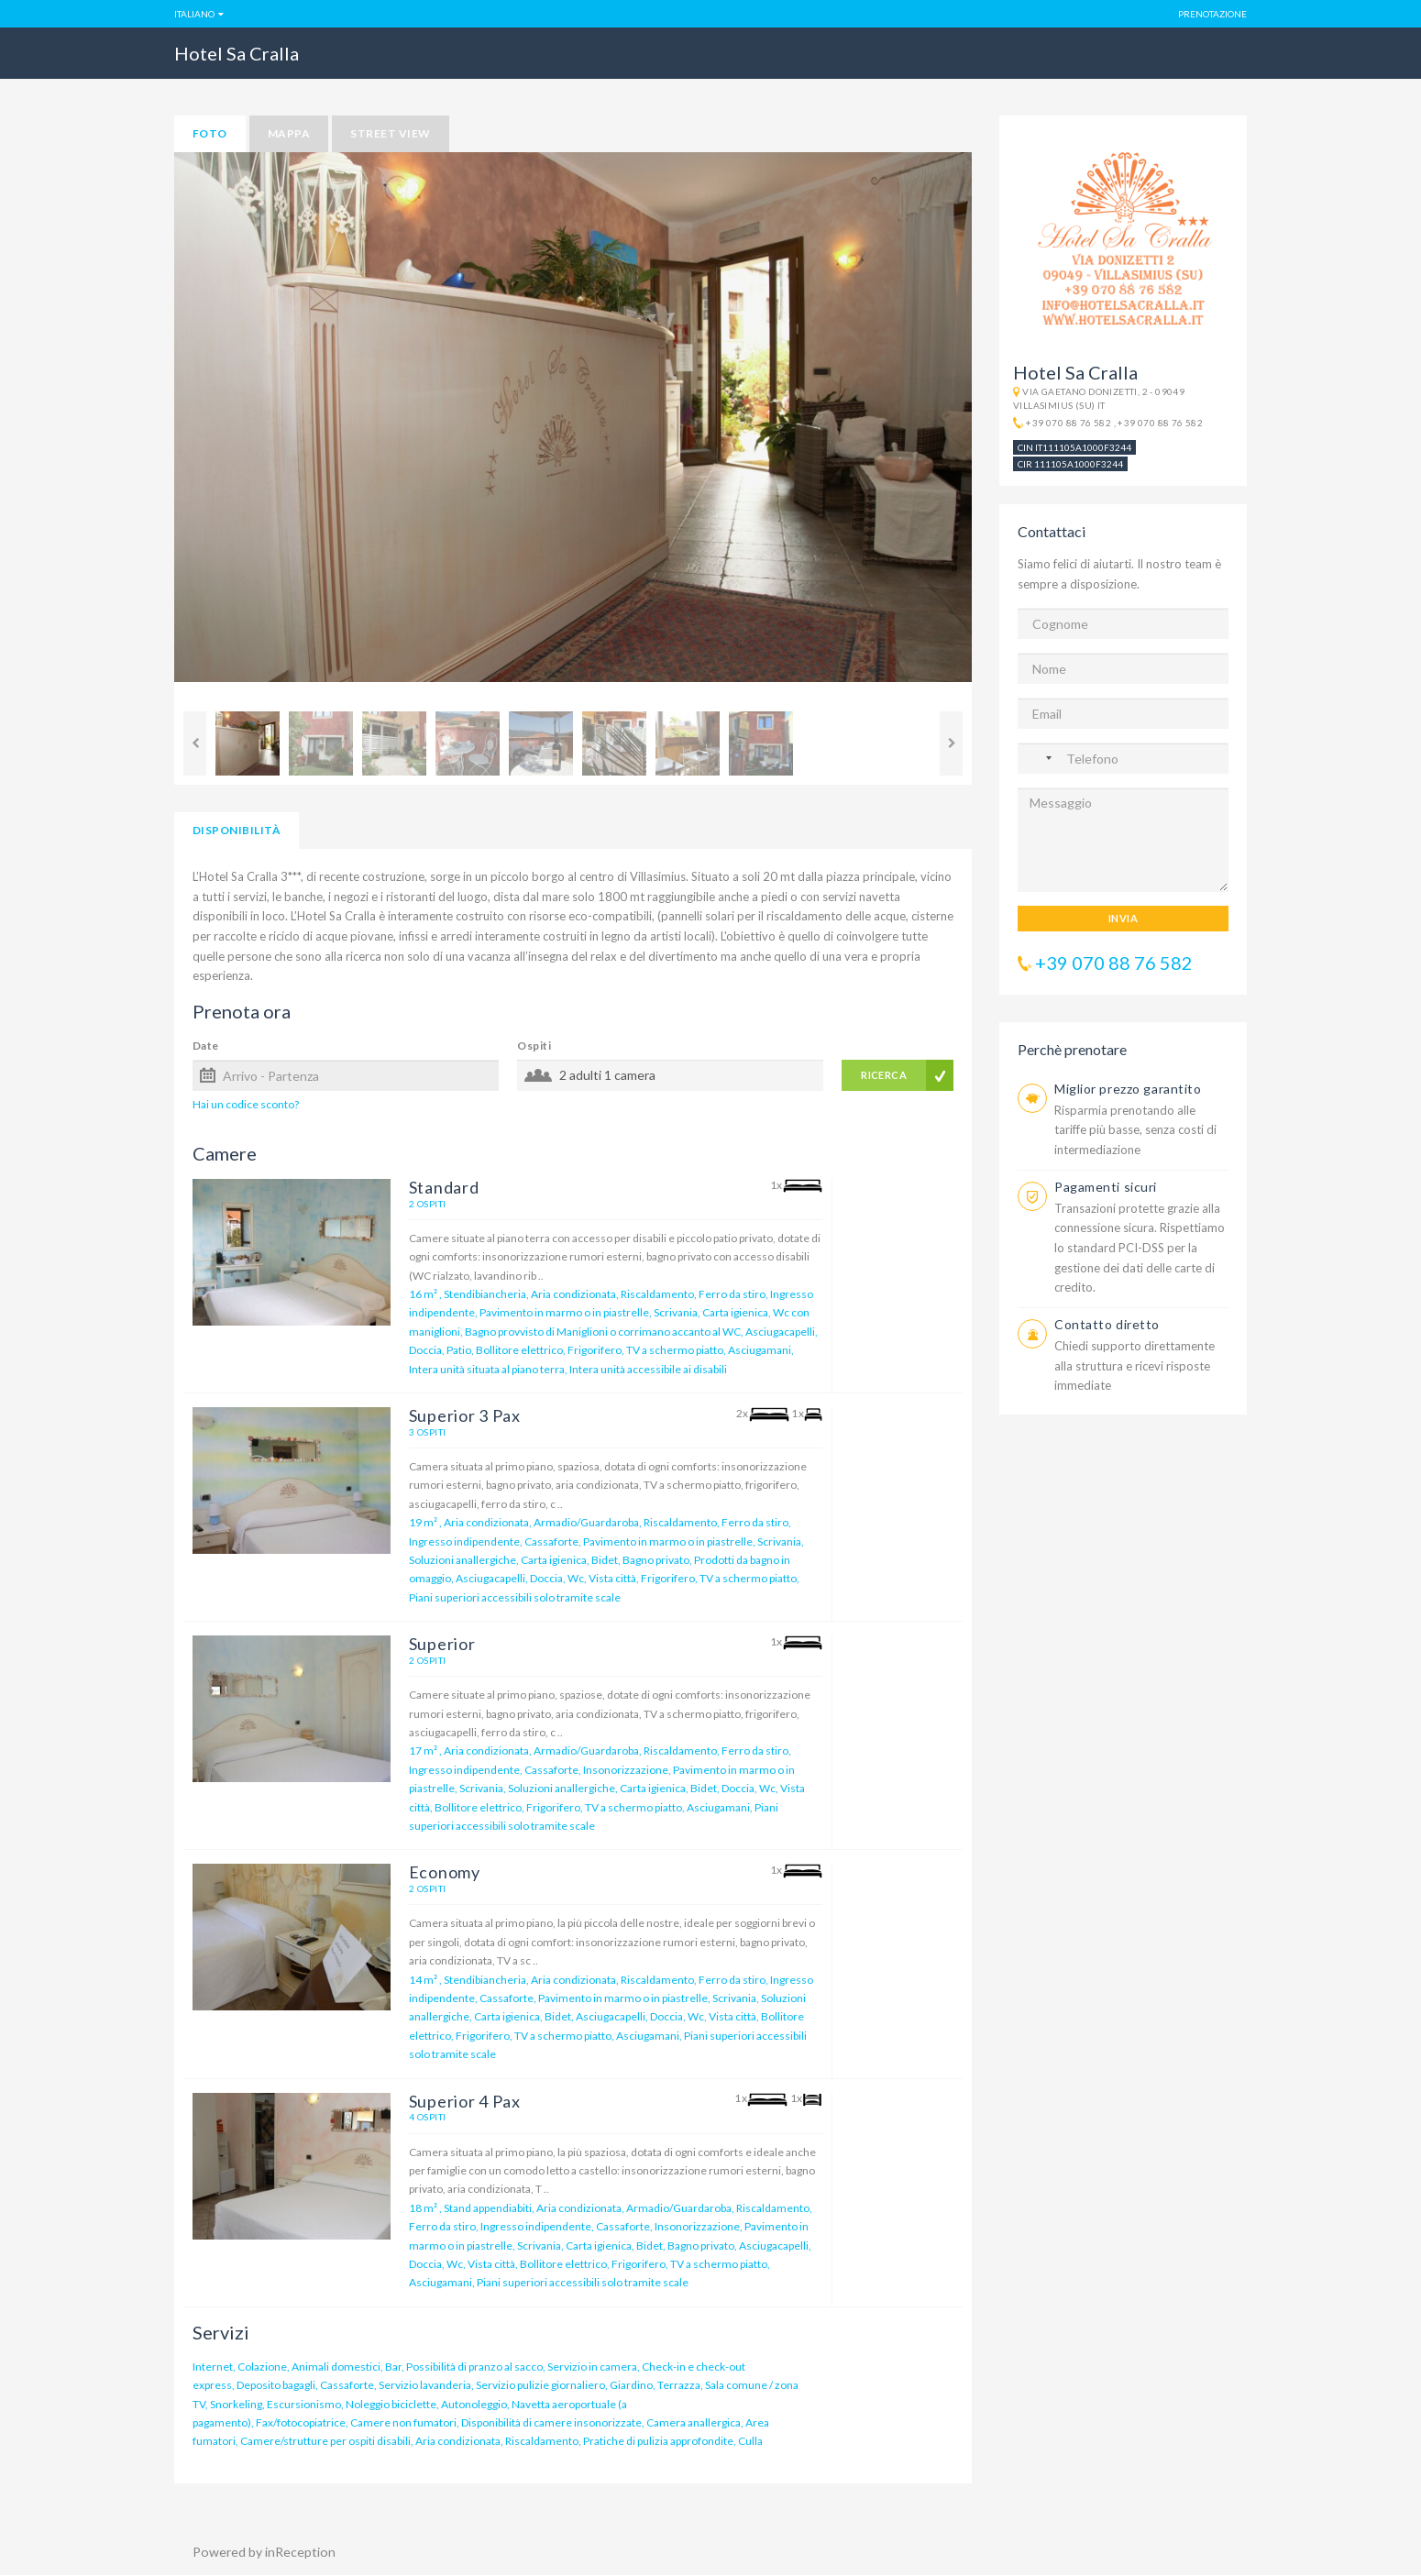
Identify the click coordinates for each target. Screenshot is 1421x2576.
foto (210, 133)
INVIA (1123, 918)
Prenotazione (1212, 13)
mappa (289, 133)
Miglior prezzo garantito (1127, 1088)
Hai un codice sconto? (246, 1104)
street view (390, 133)
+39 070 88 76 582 (1068, 422)
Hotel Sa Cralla (236, 53)
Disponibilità (237, 830)
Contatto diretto (1107, 1324)
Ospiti (534, 1045)
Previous (194, 743)
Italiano (194, 13)
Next (951, 743)
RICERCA (884, 1075)
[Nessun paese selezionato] (1040, 758)
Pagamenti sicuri (1105, 1186)
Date (206, 1045)
